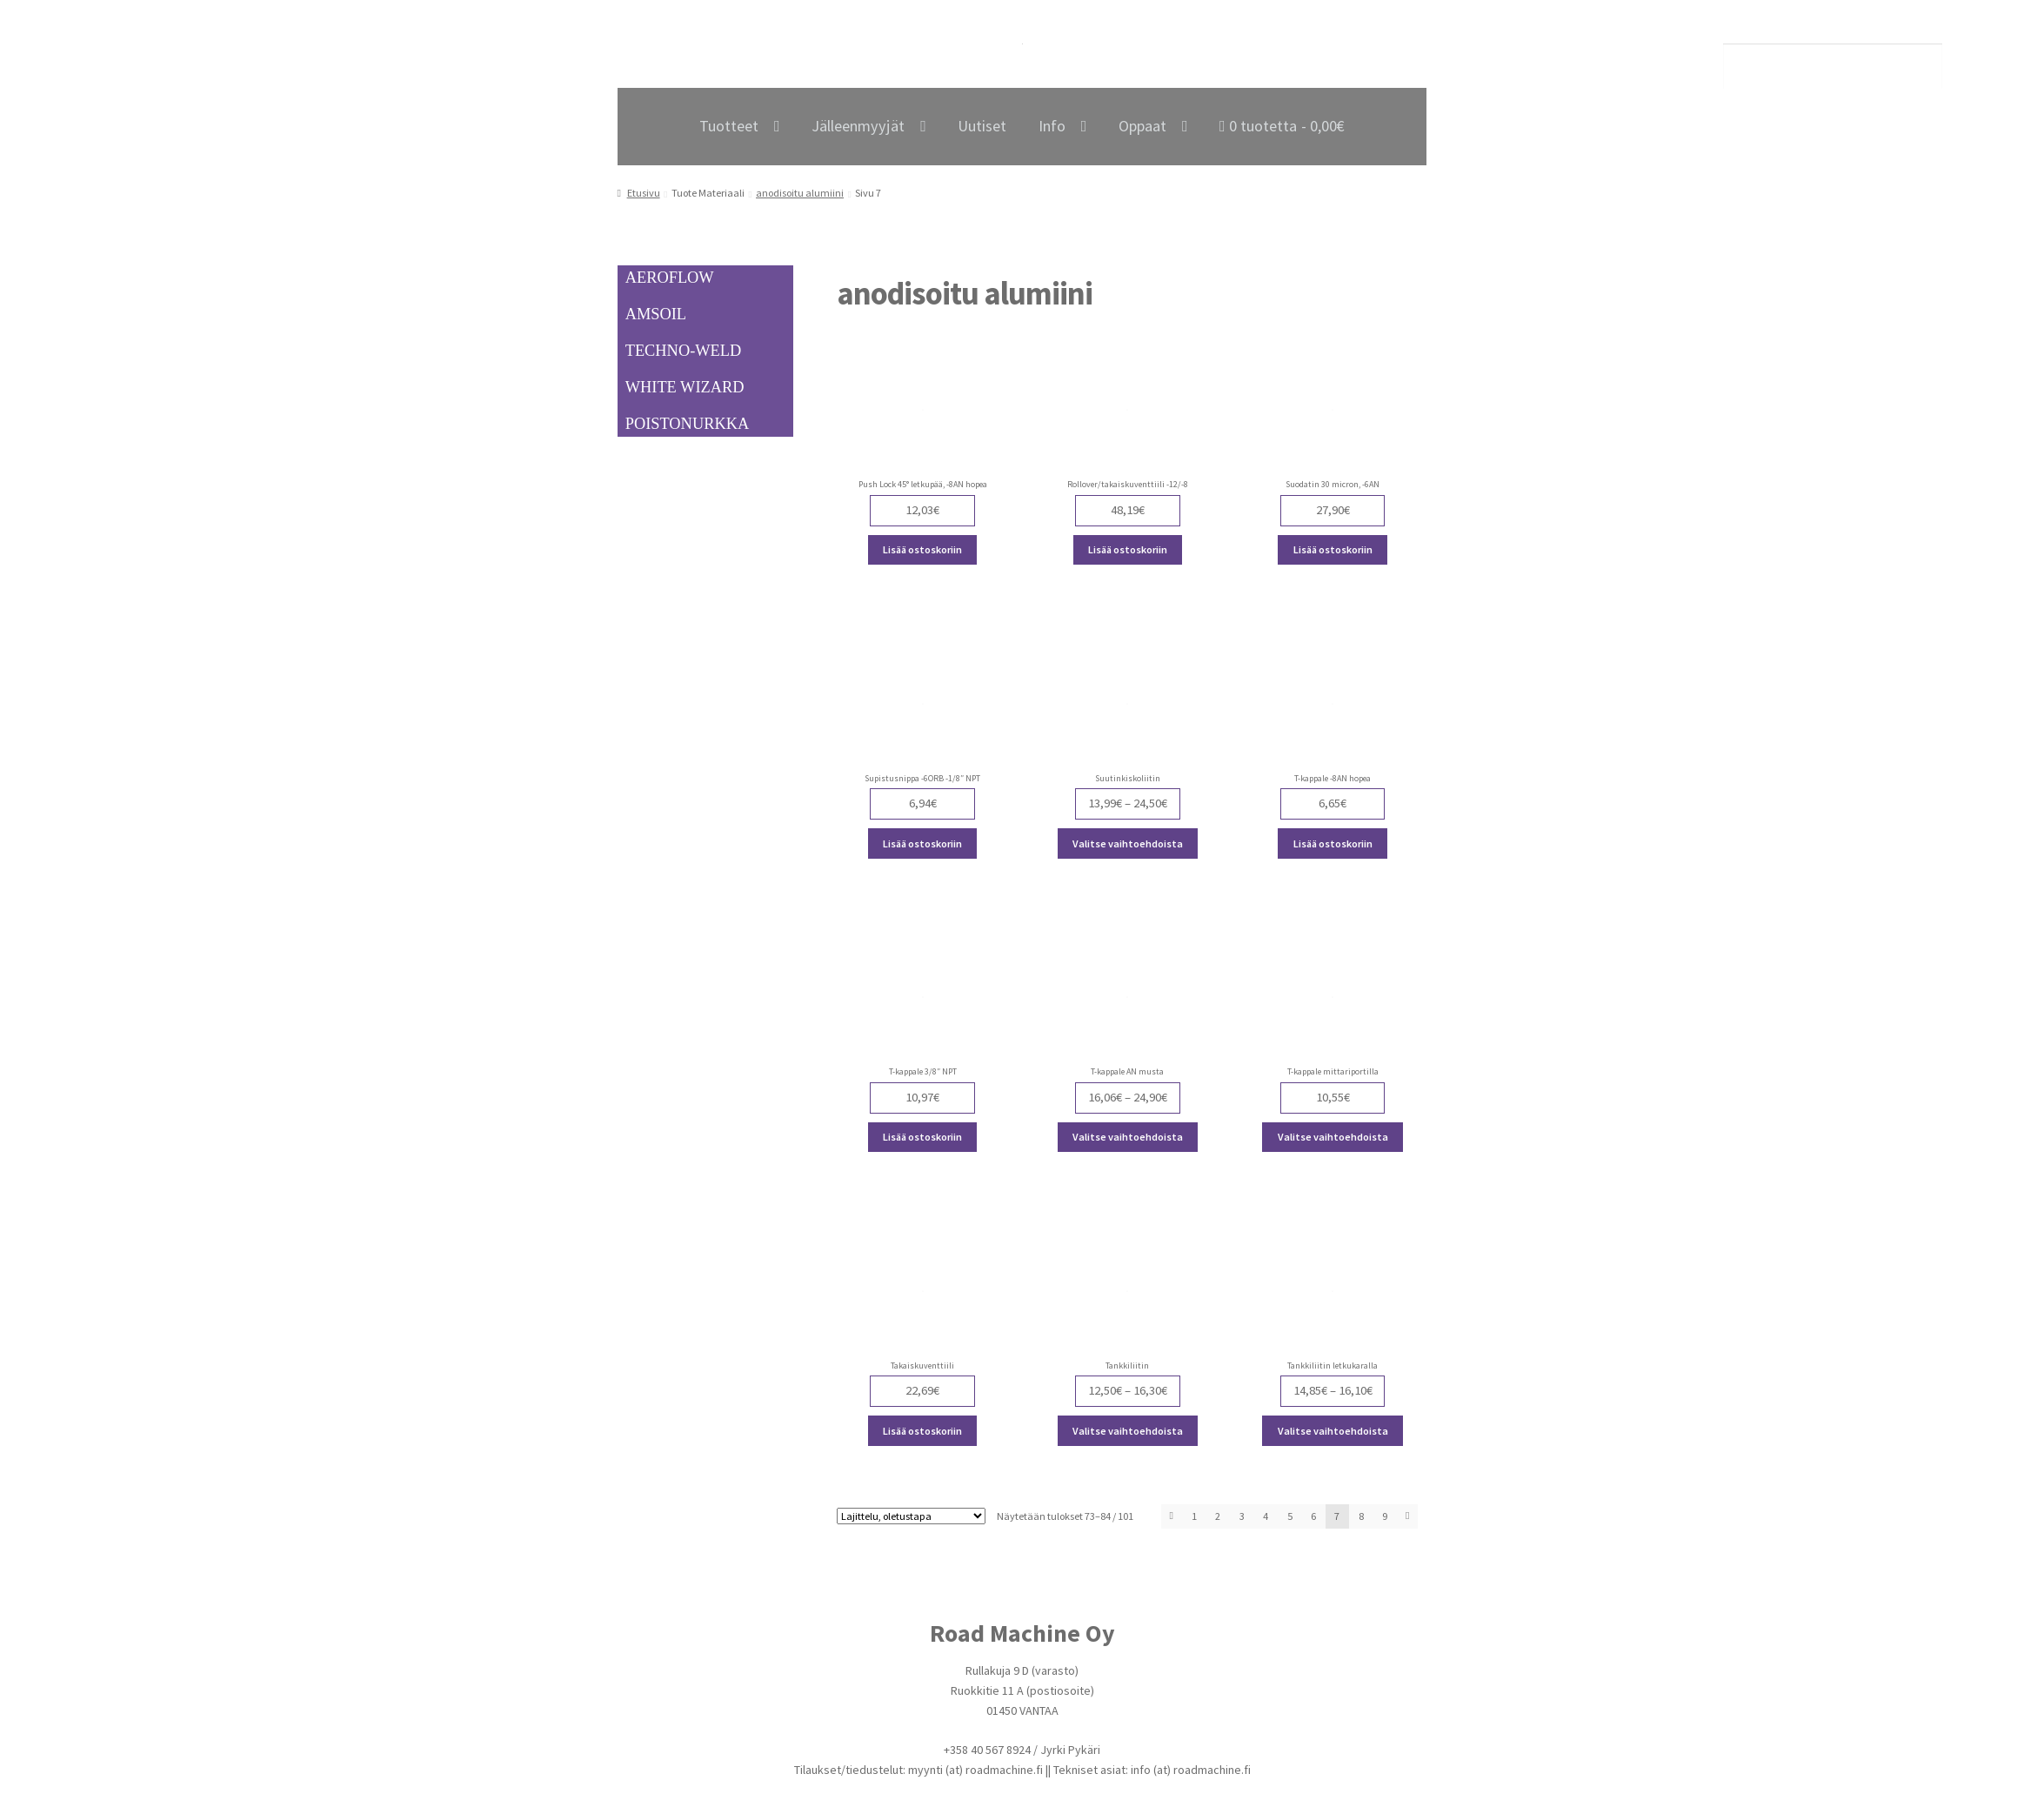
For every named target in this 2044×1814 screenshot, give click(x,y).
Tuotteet (728, 126)
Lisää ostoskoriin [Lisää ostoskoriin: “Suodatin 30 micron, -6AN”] (1333, 549)
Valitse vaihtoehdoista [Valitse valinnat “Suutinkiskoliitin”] (1127, 843)
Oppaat (1142, 126)
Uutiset (982, 126)
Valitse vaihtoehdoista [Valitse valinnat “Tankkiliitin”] (1127, 1430)
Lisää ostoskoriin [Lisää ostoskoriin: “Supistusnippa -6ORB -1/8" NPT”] (922, 843)
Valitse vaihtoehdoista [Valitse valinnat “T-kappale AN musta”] (1127, 1136)
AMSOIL (655, 314)
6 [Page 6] (1313, 1516)
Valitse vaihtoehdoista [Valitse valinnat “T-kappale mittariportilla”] (1333, 1136)
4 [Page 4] (1265, 1516)
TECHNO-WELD (683, 350)
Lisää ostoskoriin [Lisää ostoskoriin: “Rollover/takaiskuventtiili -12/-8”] (1127, 549)
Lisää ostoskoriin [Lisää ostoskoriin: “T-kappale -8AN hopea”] (1333, 843)
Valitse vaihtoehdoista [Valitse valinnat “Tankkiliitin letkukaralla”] (1333, 1430)
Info (1052, 126)
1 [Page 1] (1194, 1516)
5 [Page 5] (1290, 1516)
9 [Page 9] (1384, 1516)
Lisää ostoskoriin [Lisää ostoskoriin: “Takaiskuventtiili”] (922, 1430)
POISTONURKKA (687, 423)
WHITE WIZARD (685, 387)
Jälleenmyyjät (858, 126)
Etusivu (643, 192)
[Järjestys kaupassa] (911, 1517)
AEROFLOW (669, 277)
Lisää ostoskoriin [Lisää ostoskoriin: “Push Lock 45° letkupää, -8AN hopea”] (922, 549)
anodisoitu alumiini (800, 192)
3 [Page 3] (1242, 1516)
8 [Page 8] (1361, 1516)
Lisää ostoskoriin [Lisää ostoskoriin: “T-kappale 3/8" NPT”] (922, 1136)
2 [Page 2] (1217, 1516)
